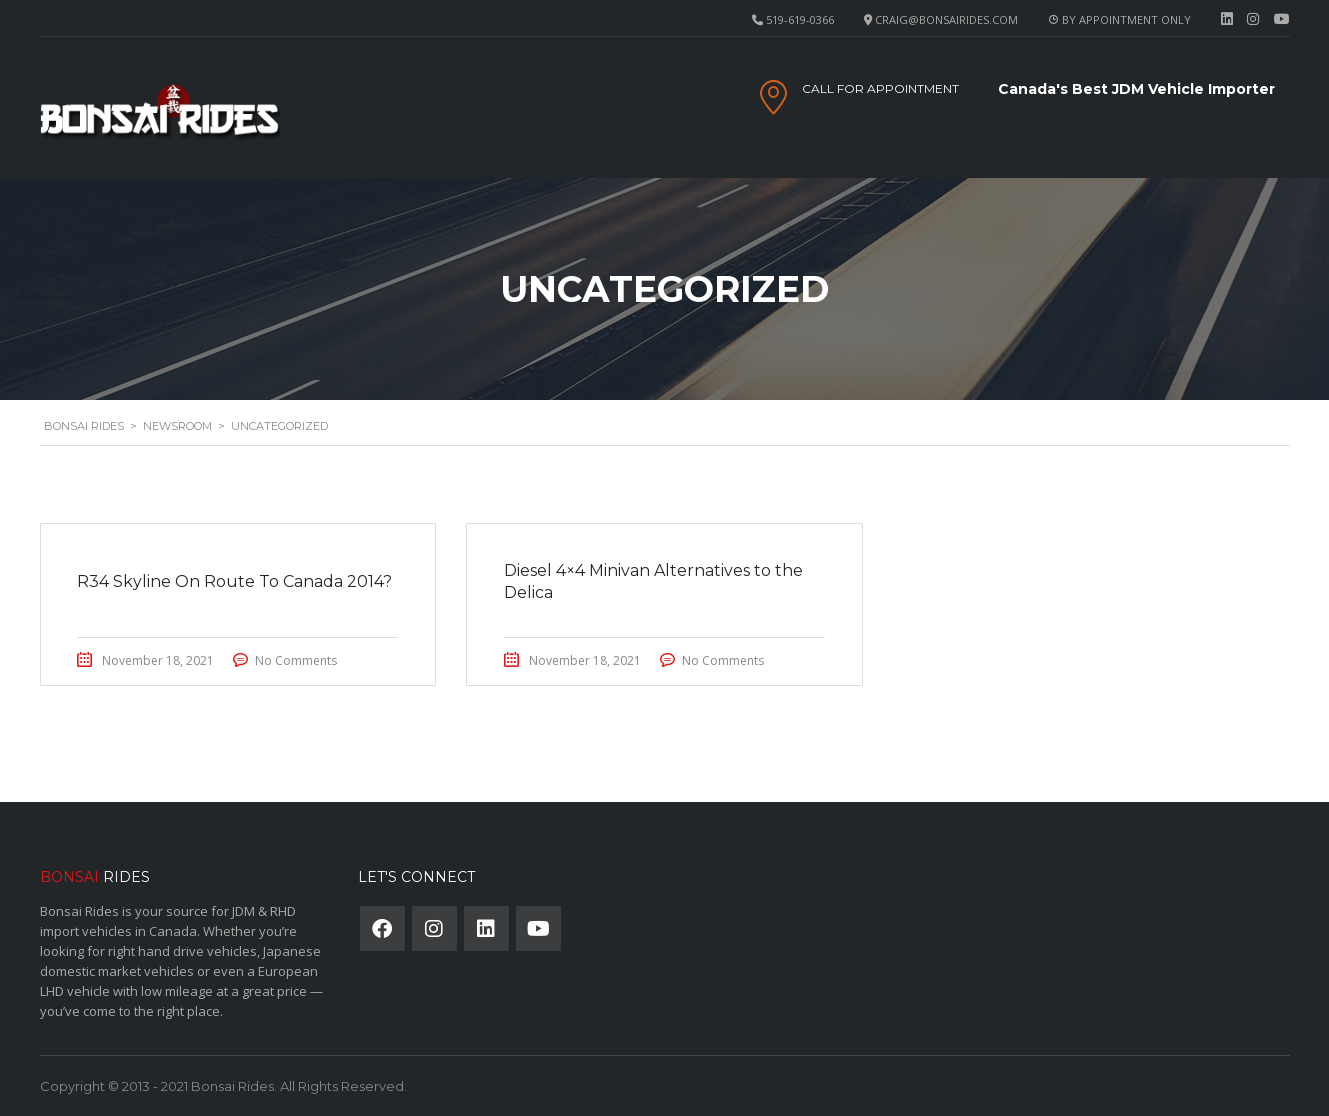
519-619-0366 (800, 19)
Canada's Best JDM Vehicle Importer (1136, 89)
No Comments (300, 660)
